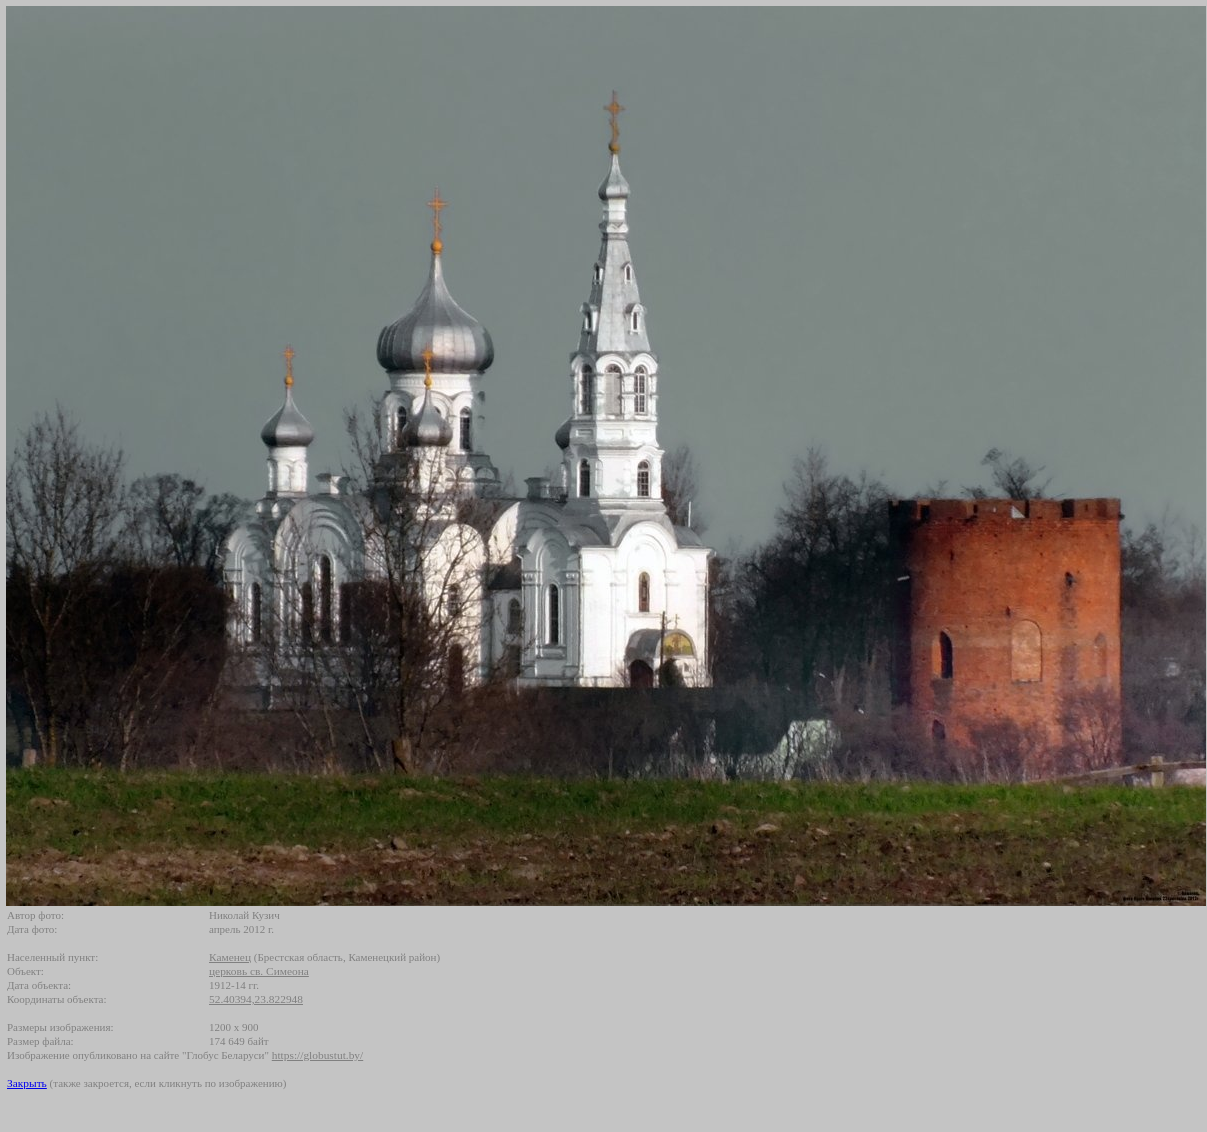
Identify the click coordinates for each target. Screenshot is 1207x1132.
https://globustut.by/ (317, 1055)
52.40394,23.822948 (256, 999)
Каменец (230, 957)
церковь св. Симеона (259, 971)
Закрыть (27, 1083)
